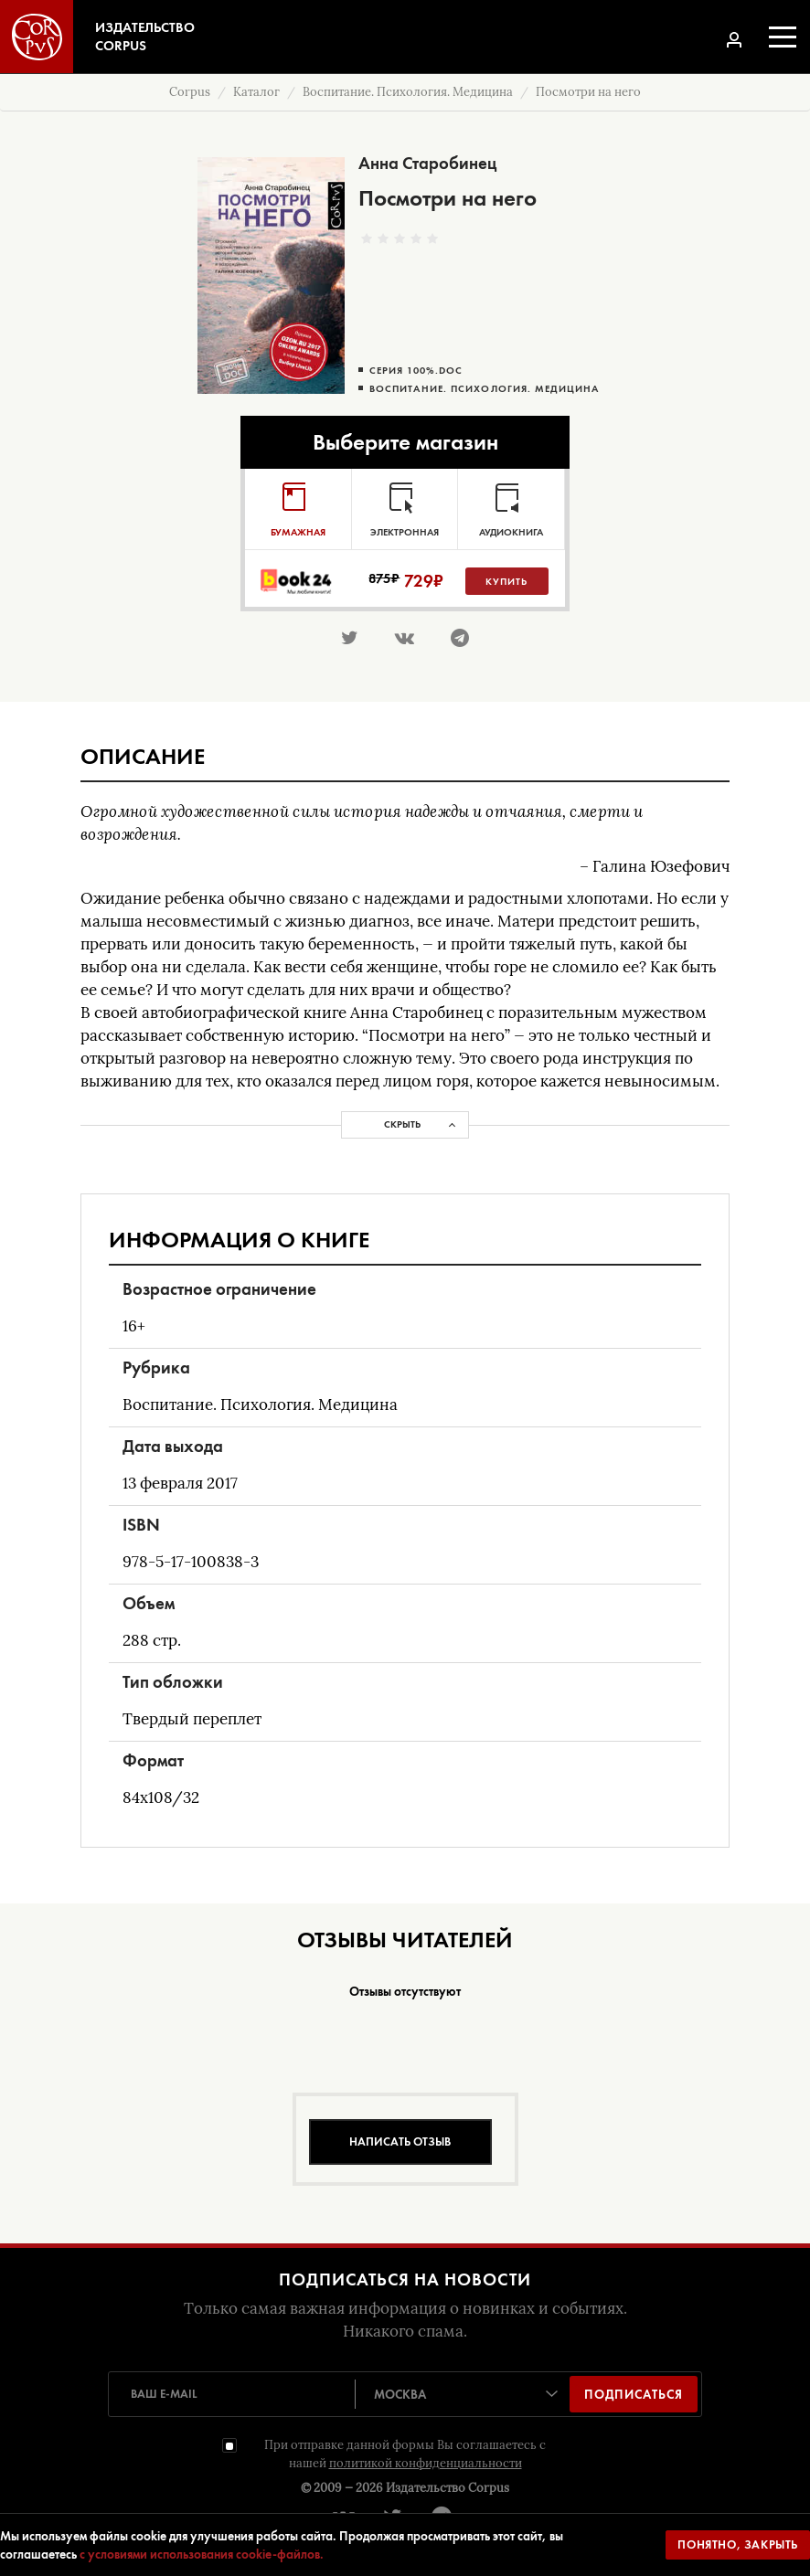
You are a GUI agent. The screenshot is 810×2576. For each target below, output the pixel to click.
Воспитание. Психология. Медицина (484, 389)
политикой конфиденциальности (425, 2463)
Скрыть (402, 1124)
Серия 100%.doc (416, 371)
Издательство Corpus (447, 2488)
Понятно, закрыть (737, 2544)
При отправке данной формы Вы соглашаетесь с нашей (405, 2454)
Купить (506, 581)
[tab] (298, 509)
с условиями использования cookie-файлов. (202, 2554)
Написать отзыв (400, 2141)
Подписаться (633, 2394)
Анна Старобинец (427, 163)
